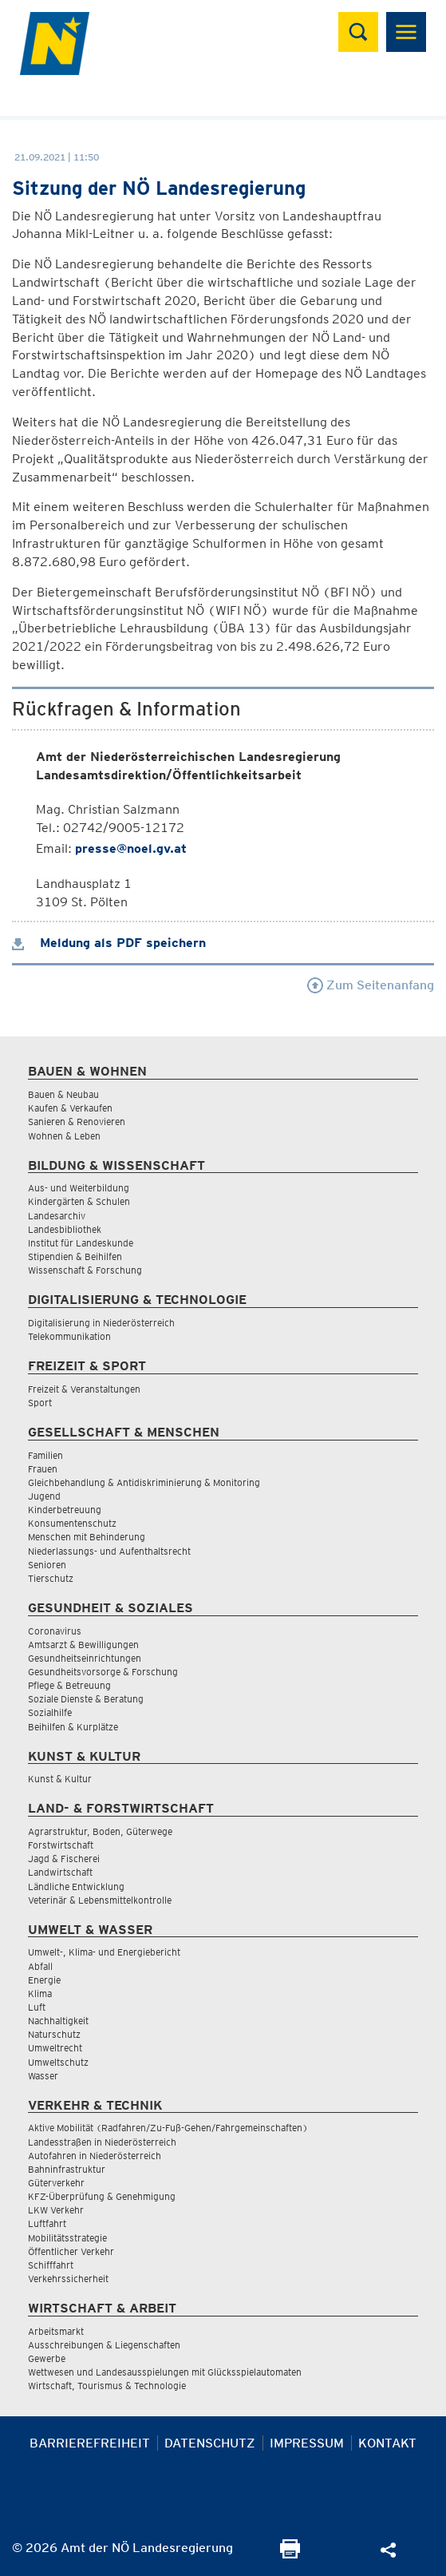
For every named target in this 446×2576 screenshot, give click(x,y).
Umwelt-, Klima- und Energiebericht (104, 1952)
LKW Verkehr (56, 2210)
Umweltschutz (58, 2062)
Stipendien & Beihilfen (75, 1256)
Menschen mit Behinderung (86, 1537)
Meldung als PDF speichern (109, 942)
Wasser (43, 2076)
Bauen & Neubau (63, 1094)
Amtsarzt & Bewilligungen (83, 1645)
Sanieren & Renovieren (76, 1121)
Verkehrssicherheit (68, 2279)
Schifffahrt (50, 2265)
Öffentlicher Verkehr (71, 2251)
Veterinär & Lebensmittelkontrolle (100, 1900)
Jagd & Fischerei (64, 1859)
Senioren (47, 1565)
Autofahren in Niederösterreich (94, 2156)
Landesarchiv (56, 1216)
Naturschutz (54, 2034)
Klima (40, 1993)
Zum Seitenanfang (370, 985)
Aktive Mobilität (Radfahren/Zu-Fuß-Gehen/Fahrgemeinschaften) (168, 2128)
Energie (44, 1980)
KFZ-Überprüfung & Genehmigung (102, 2196)
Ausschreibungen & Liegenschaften (104, 2345)
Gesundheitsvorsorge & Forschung (103, 1672)
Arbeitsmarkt (56, 2331)
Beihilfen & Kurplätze (73, 1727)
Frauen (42, 1469)
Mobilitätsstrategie (67, 2238)
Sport (40, 1403)
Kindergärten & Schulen (79, 1201)
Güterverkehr (56, 2183)
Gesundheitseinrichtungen (84, 1658)
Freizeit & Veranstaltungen (84, 1389)
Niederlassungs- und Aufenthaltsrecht (109, 1551)
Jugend (44, 1496)
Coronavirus (54, 1631)
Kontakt (387, 2443)
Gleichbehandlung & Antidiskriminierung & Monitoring (144, 1482)
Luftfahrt (47, 2223)
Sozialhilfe (50, 1712)
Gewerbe (46, 2358)
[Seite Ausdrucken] (290, 2554)
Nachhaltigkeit (58, 2021)
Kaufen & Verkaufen (70, 1108)
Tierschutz (50, 1578)
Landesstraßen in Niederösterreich (102, 2142)
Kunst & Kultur (60, 1779)
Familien (45, 1455)
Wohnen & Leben (64, 1136)
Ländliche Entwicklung (76, 1886)
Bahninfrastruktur (66, 2169)
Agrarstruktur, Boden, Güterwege (100, 1831)
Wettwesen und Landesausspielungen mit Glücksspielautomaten (165, 2372)
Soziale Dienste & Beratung (86, 1699)
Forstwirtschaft (60, 1845)
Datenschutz (209, 2443)
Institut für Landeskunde (80, 1243)
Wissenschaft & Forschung (85, 1270)
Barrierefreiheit (90, 2443)
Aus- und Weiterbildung (78, 1188)
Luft (36, 2007)
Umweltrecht (55, 2048)
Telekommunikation (69, 1336)
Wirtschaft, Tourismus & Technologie (107, 2386)
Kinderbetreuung (64, 1510)
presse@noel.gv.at (131, 848)
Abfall (40, 1966)
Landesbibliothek (64, 1229)
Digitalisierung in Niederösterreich (101, 1323)
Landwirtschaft (60, 1872)
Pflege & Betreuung (69, 1685)
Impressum (307, 2443)
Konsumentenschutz (72, 1523)
